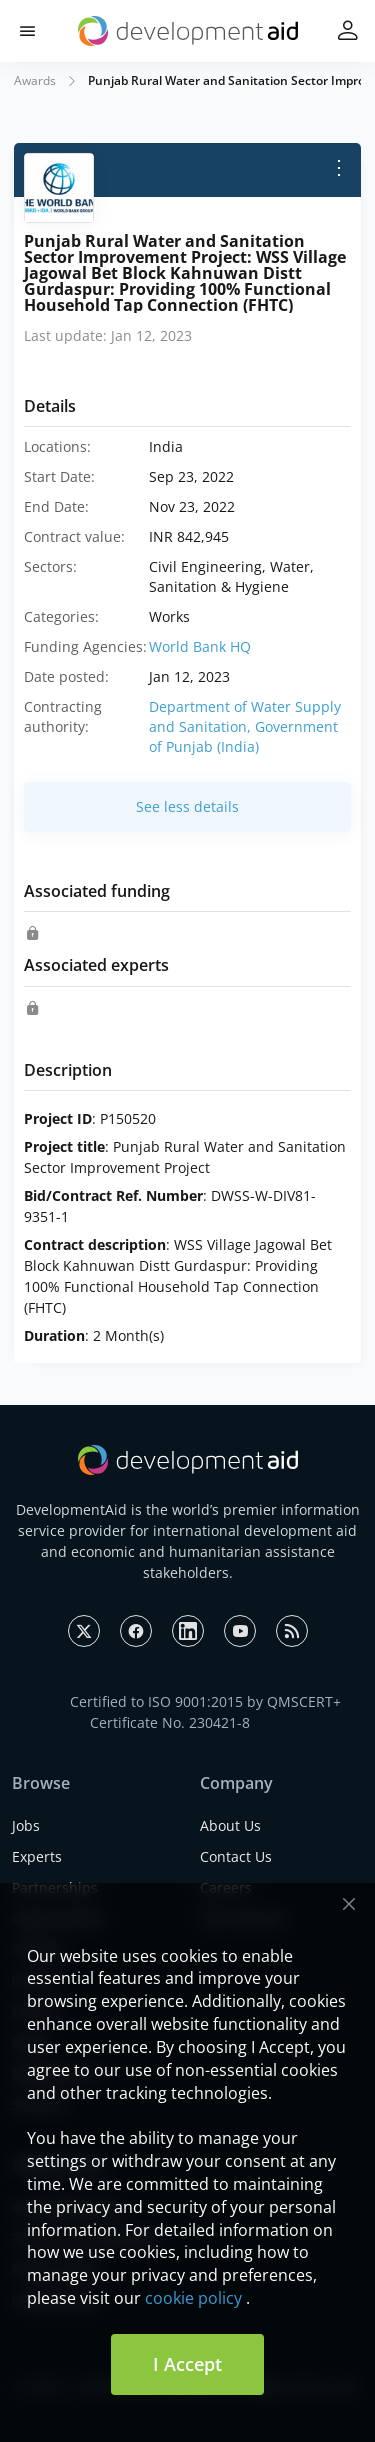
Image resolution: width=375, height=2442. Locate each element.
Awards (35, 80)
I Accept (187, 2364)
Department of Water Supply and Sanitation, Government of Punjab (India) (245, 726)
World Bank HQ (200, 646)
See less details (187, 806)
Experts (37, 1856)
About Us (230, 1825)
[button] (27, 31)
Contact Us (236, 1856)
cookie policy (193, 2298)
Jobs (26, 1825)
